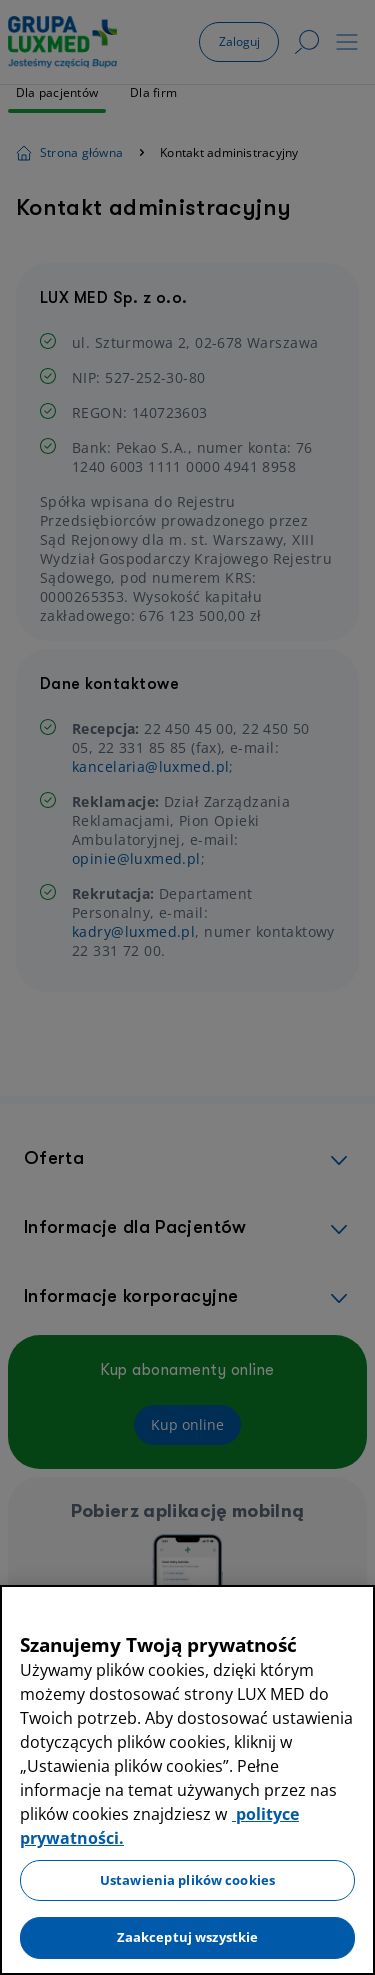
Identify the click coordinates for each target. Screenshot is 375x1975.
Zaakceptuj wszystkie (188, 1937)
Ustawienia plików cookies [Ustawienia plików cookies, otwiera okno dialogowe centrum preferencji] (187, 1880)
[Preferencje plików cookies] (14, 1955)
